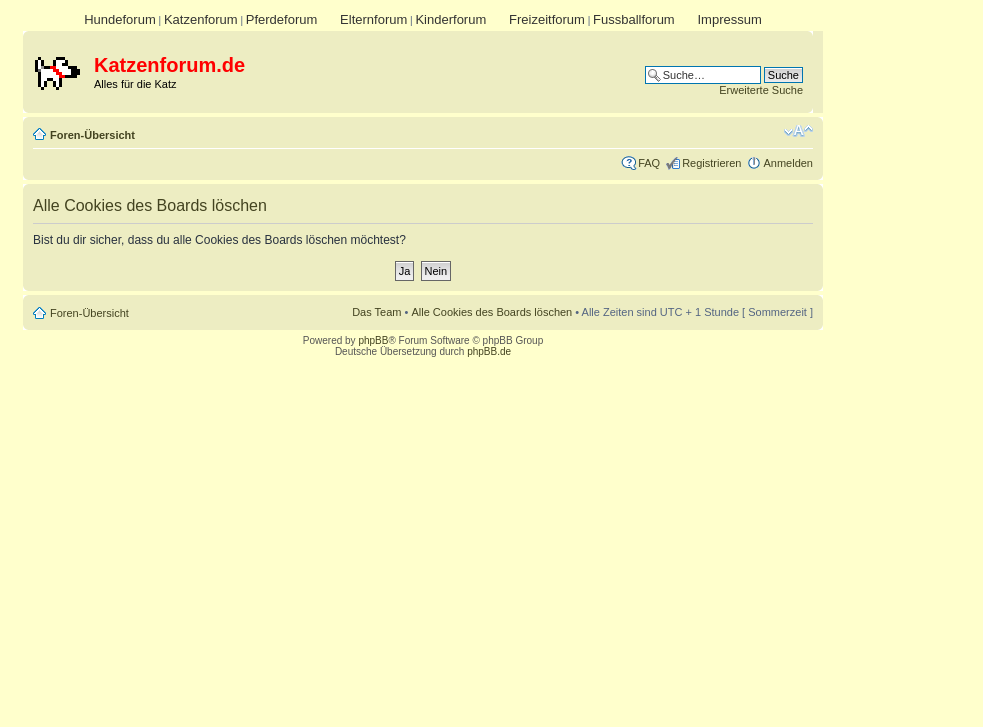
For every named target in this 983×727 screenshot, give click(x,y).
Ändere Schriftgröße (798, 131)
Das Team (376, 312)
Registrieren (711, 163)
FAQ (649, 163)
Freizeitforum (547, 19)
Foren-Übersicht (92, 135)
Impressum (729, 19)
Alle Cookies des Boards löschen (491, 312)
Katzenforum (201, 19)
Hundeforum (120, 19)
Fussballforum (634, 19)
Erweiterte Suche (761, 90)
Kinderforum (450, 19)
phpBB (373, 340)
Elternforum (373, 19)
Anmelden (788, 163)
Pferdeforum (282, 19)
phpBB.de (489, 351)
